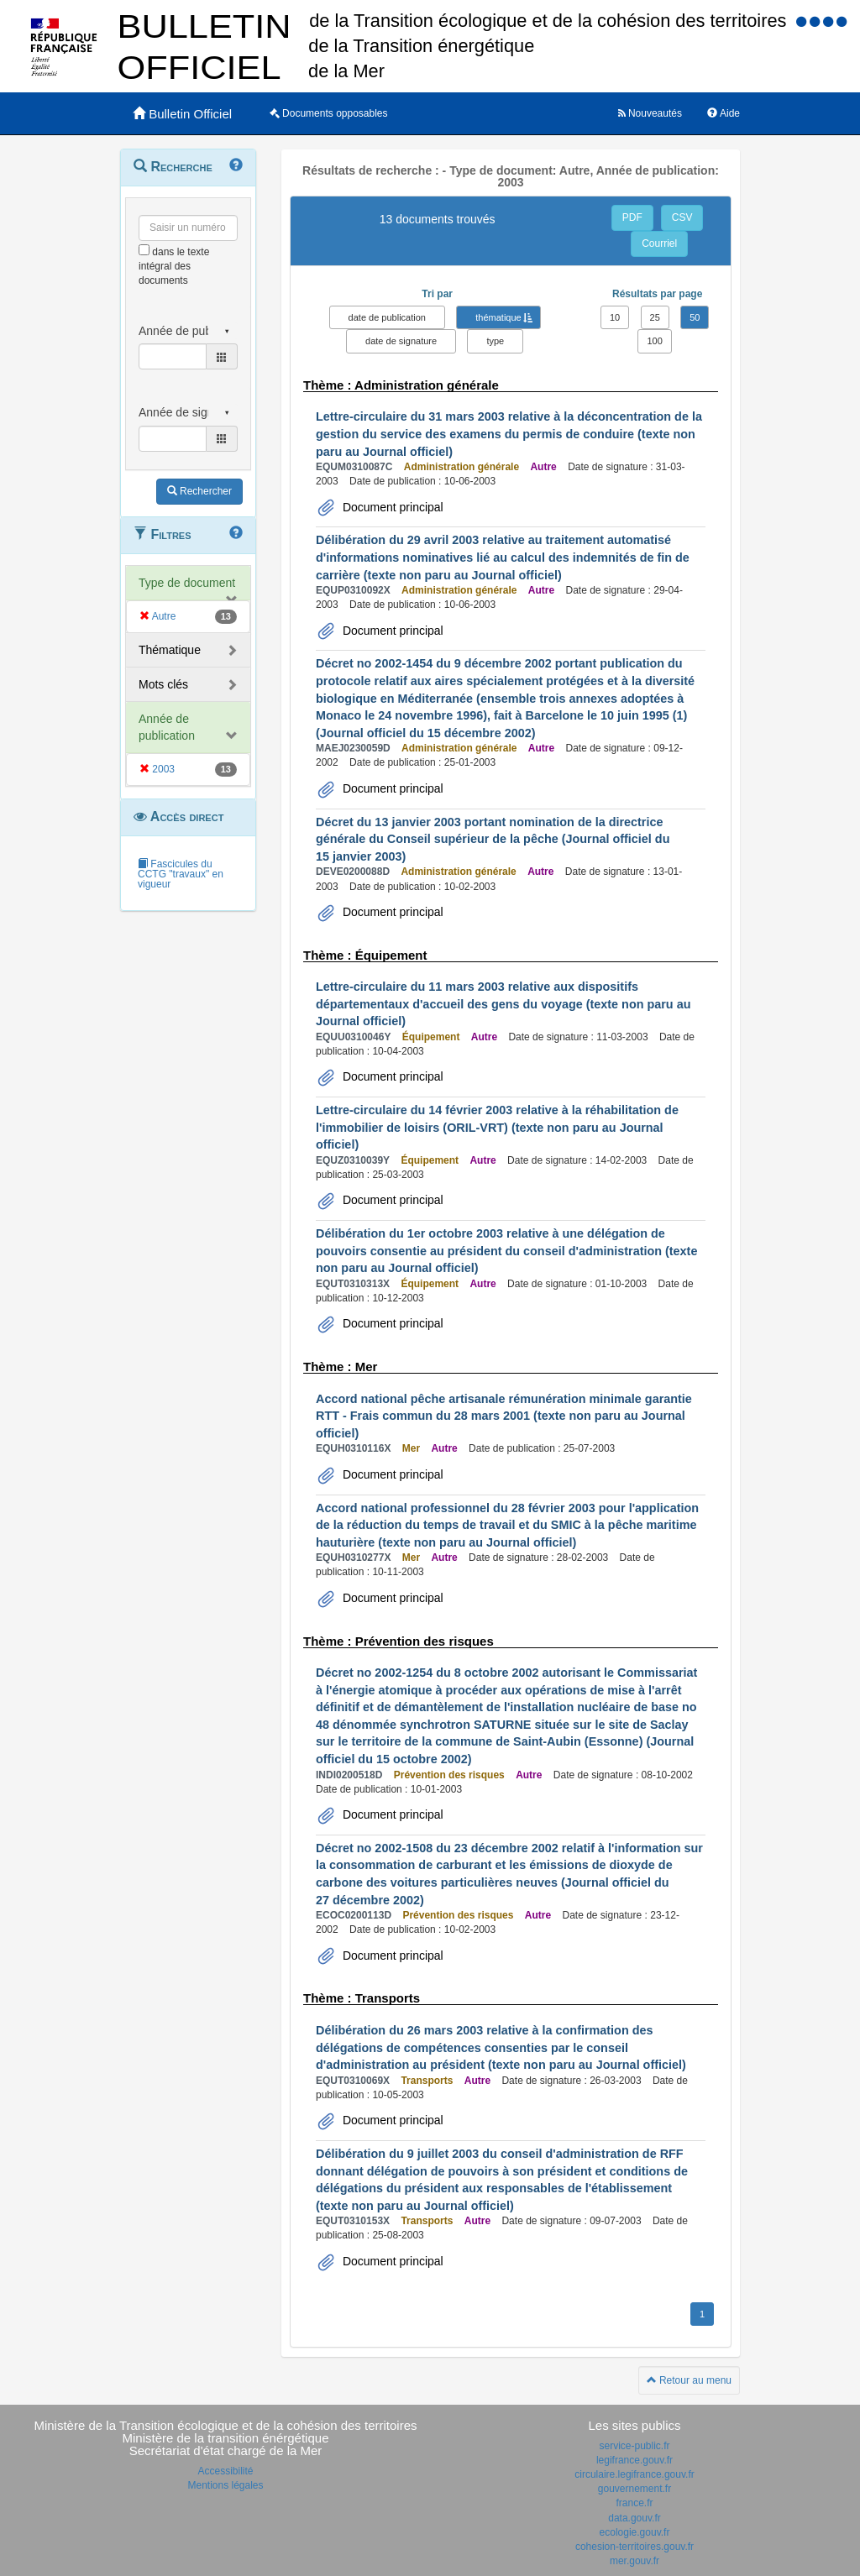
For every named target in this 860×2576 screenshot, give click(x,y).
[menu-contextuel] (144, 249)
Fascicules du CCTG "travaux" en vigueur (180, 874)
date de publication (387, 317)
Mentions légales (225, 2485)
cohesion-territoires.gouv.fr (634, 2546)
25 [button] (655, 317)
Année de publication (167, 727)
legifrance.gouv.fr (634, 2460)
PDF (632, 217)
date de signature (401, 341)
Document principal (391, 507)
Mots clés (163, 684)
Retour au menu (689, 2380)
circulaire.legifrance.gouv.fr (634, 2474)
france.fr (634, 2503)
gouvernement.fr (634, 2489)
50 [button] (695, 317)
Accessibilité (225, 2471)
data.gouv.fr (634, 2518)
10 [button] (615, 317)
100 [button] (654, 341)
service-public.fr (634, 2446)
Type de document (187, 582)
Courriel (659, 243)
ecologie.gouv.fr (635, 2532)
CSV (682, 217)
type (495, 341)
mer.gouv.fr (634, 2561)
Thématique (170, 650)
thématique (498, 317)
